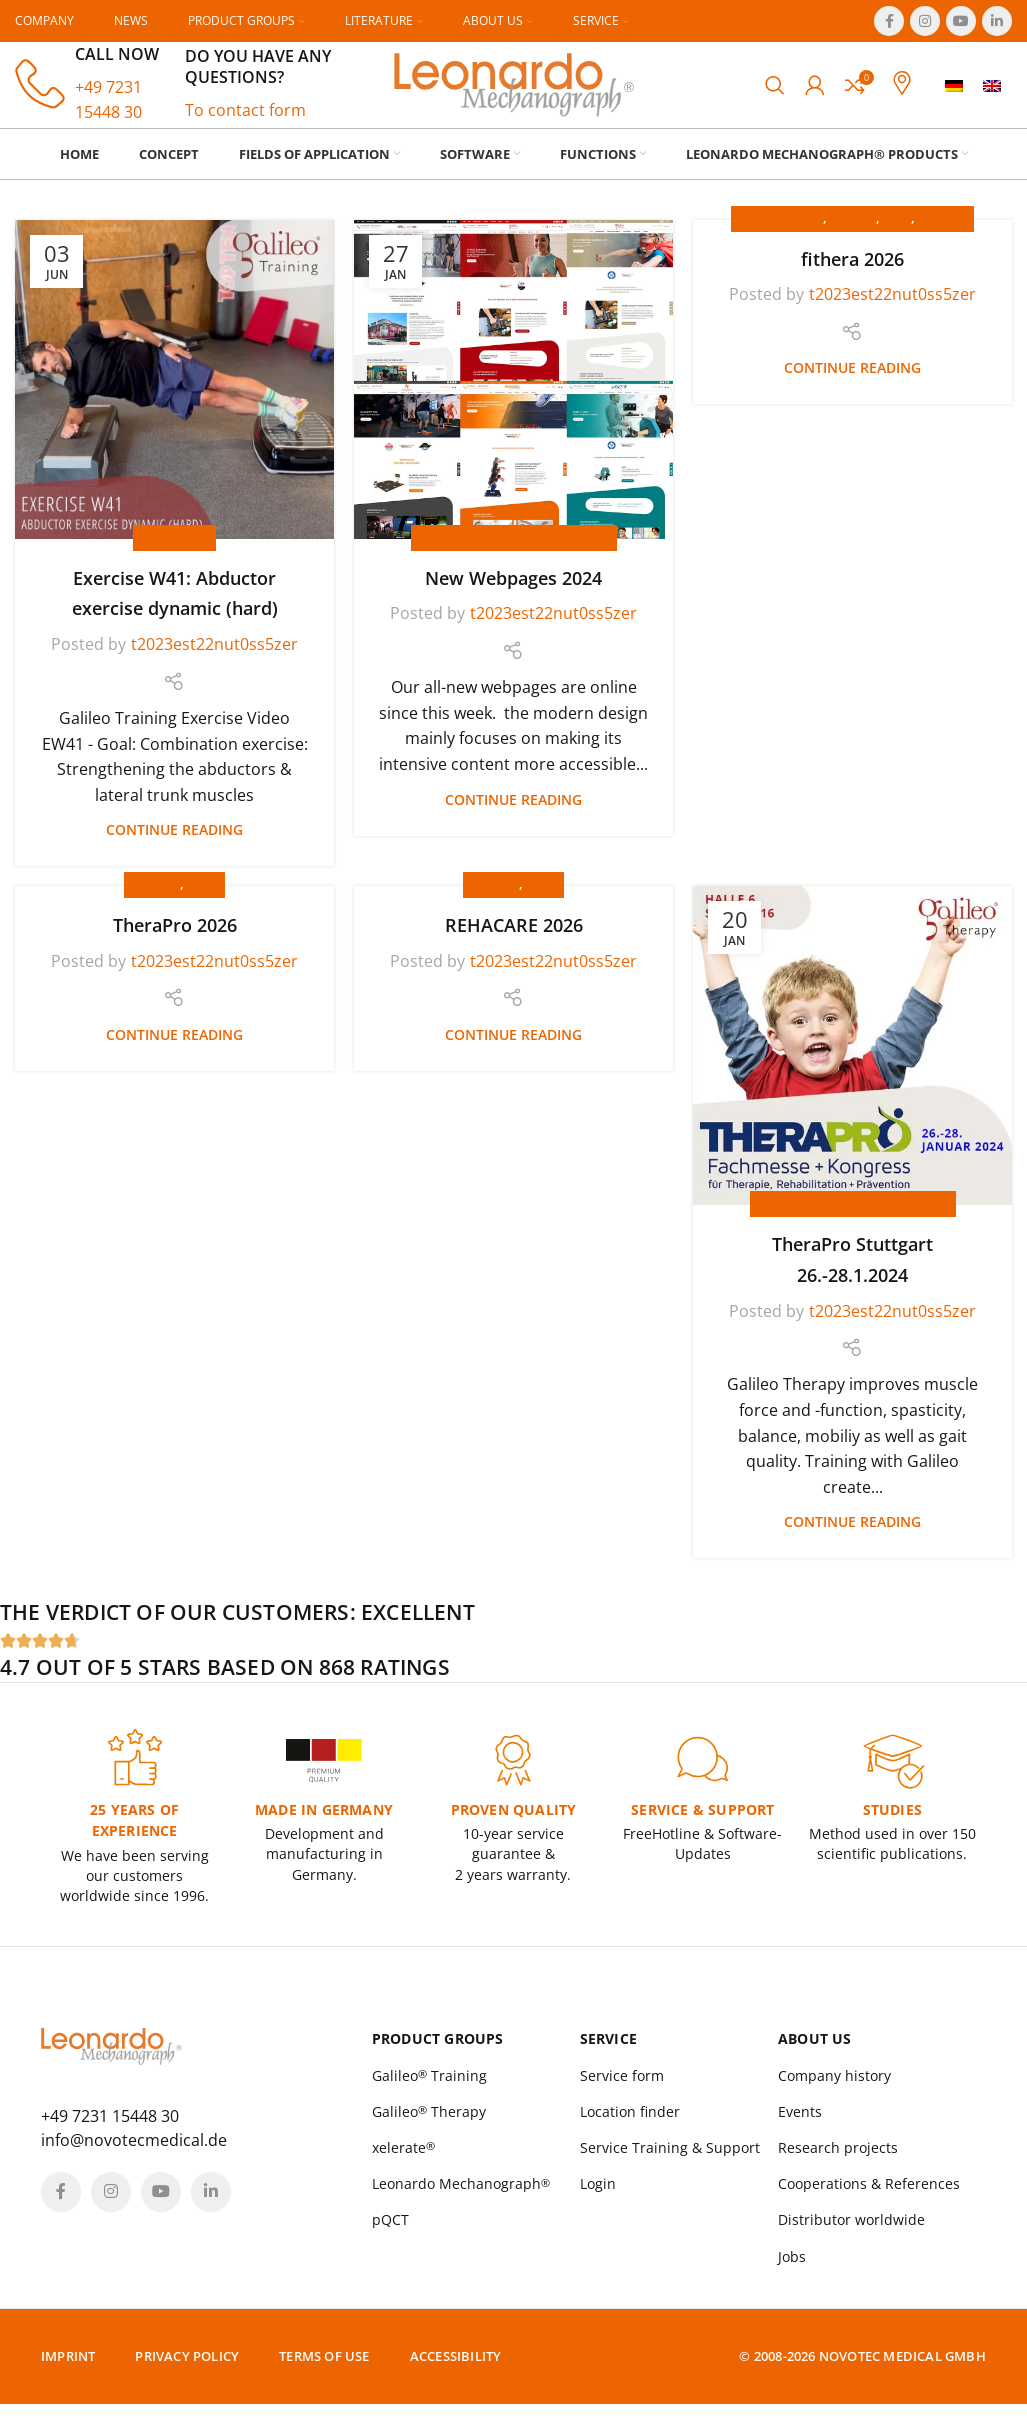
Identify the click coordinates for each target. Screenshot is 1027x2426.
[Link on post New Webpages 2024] (513, 397)
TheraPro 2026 (175, 943)
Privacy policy (187, 2378)
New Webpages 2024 (513, 596)
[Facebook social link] (889, 21)
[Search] (775, 94)
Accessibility (456, 2378)
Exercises (174, 555)
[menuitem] (954, 94)
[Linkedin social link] (997, 21)
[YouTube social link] (961, 21)
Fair (897, 236)
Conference (782, 236)
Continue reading (174, 847)
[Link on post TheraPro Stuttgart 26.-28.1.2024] (852, 1063)
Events (853, 236)
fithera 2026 (852, 277)
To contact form (245, 119)
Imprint (68, 2378)
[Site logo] (514, 92)
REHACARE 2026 (514, 943)
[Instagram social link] (925, 21)
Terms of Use (324, 2378)
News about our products (514, 555)
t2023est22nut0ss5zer (214, 662)
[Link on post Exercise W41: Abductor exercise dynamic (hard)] (174, 397)
